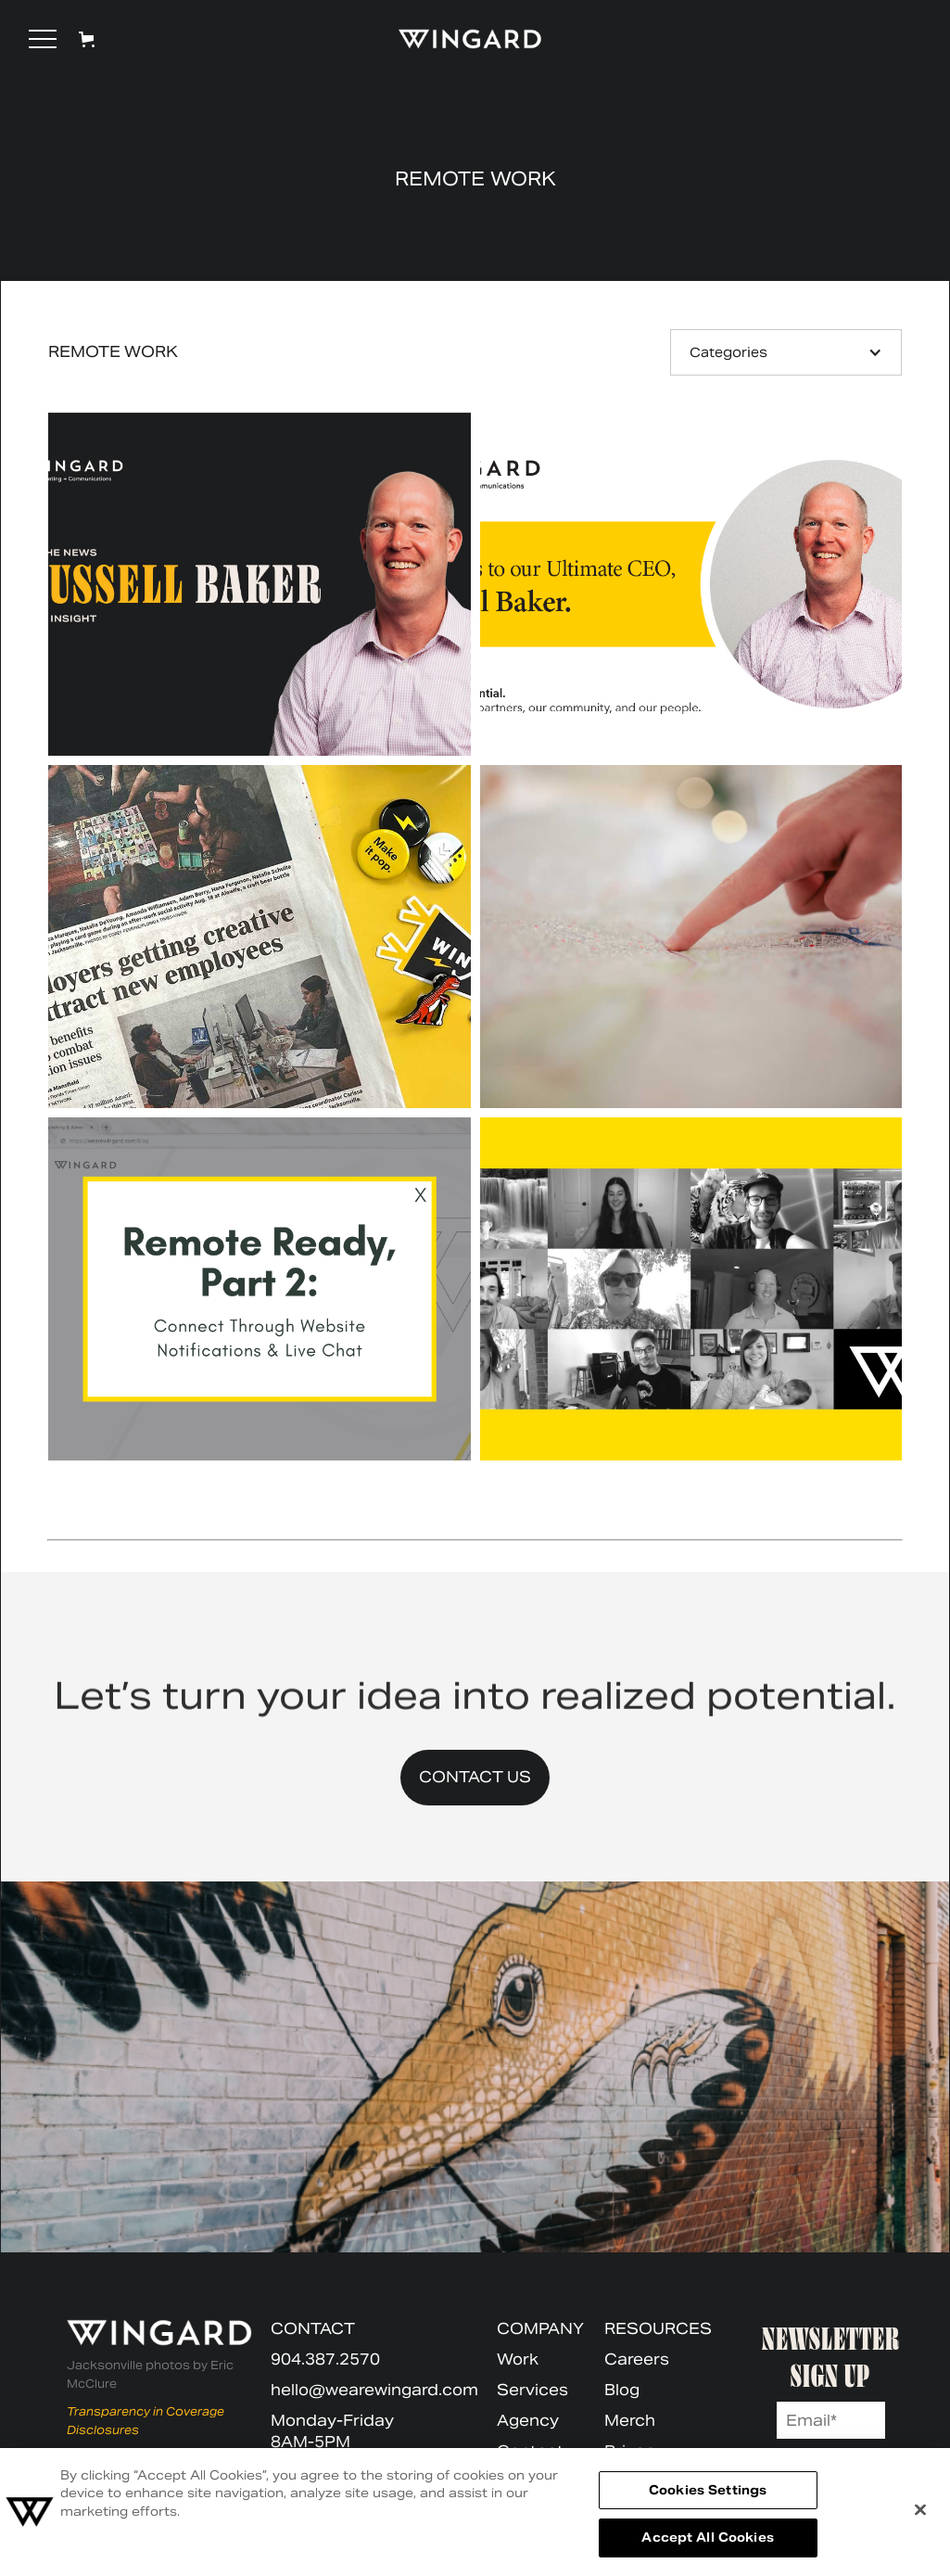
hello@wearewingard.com (374, 2390)
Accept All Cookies (707, 2537)
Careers (636, 2359)
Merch (629, 2420)
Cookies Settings (707, 2490)
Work (517, 2359)
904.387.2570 (325, 2359)
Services (532, 2390)
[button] (43, 39)
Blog (622, 2390)
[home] (461, 38)
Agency (528, 2420)
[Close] (920, 2509)
